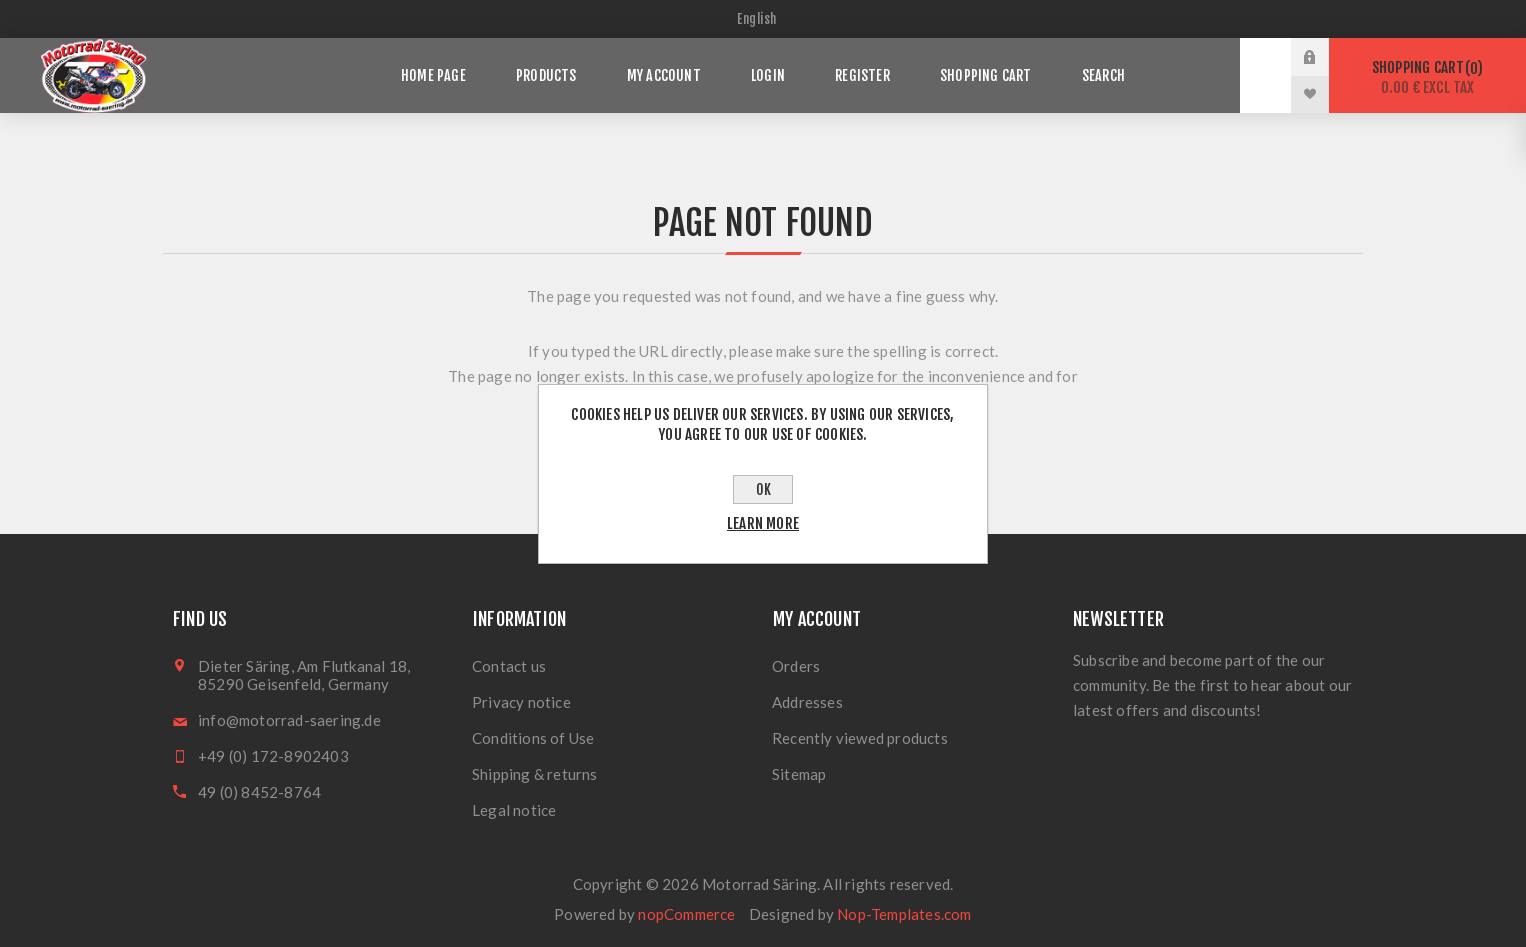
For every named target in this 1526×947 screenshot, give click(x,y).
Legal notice (514, 810)
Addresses (807, 702)
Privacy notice (521, 702)
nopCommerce (686, 914)
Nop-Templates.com (904, 914)
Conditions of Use (533, 738)
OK (763, 489)
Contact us (509, 666)
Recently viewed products (860, 738)
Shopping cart (1427, 77)
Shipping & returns (535, 774)
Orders (796, 666)
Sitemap (799, 774)
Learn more (763, 523)
